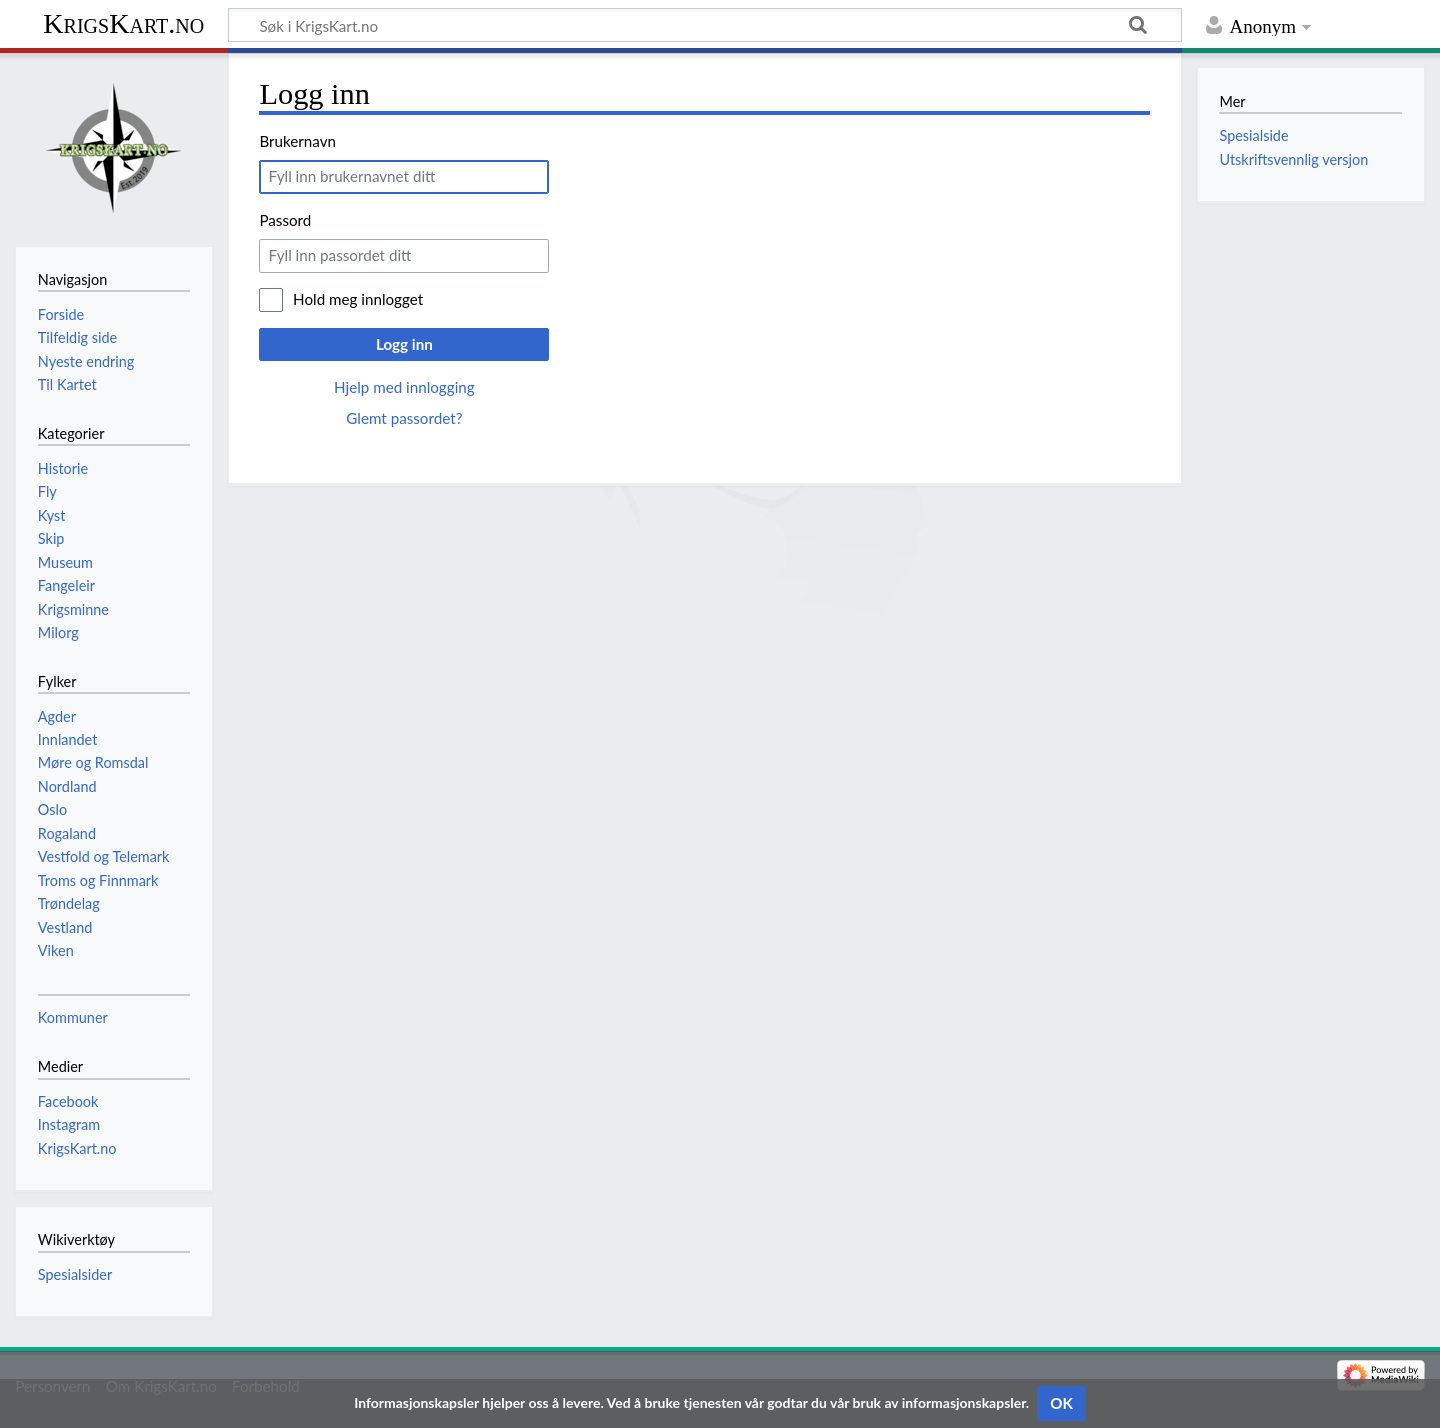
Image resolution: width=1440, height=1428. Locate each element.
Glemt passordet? (404, 418)
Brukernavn (297, 141)
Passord (285, 220)
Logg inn (404, 344)
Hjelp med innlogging (404, 387)
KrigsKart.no (123, 23)
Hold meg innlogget (358, 299)
